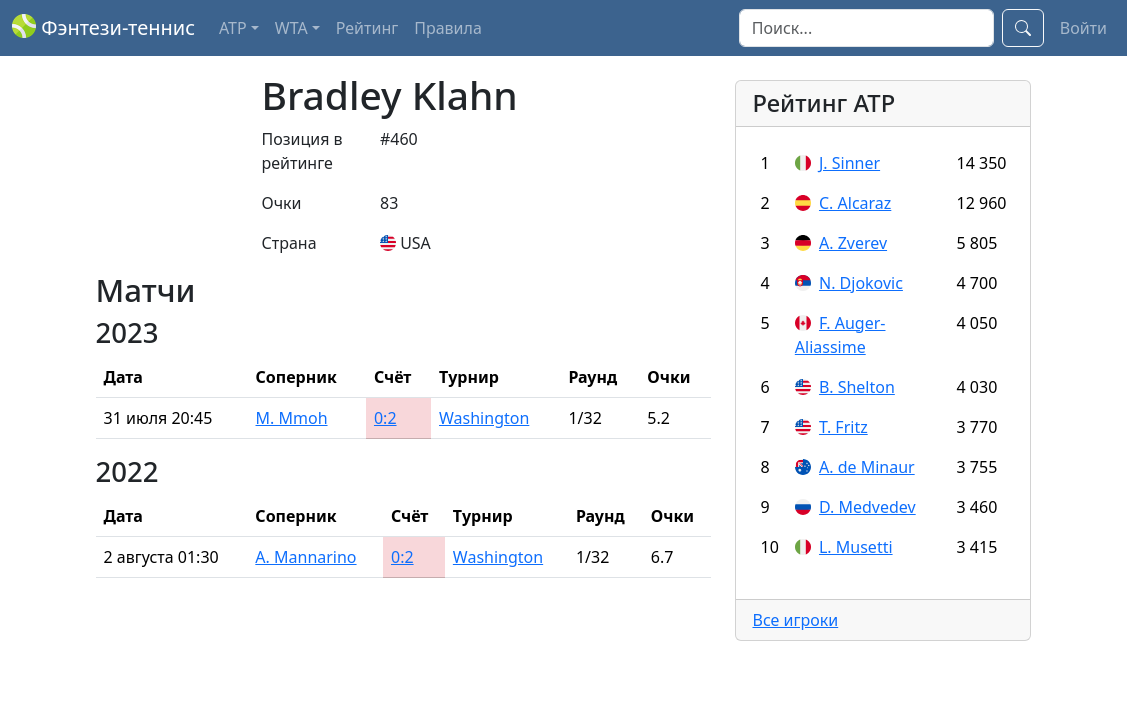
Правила (448, 28)
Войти (1083, 28)
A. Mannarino (305, 557)
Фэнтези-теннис (103, 27)
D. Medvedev (867, 507)
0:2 (385, 418)
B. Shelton (857, 387)
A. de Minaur (867, 467)
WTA (291, 28)
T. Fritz (843, 427)
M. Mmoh (292, 418)
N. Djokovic (861, 283)
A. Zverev (853, 243)
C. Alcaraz (855, 203)
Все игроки (795, 620)
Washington (484, 418)
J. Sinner (849, 163)
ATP (233, 28)
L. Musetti (856, 547)
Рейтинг (367, 28)
